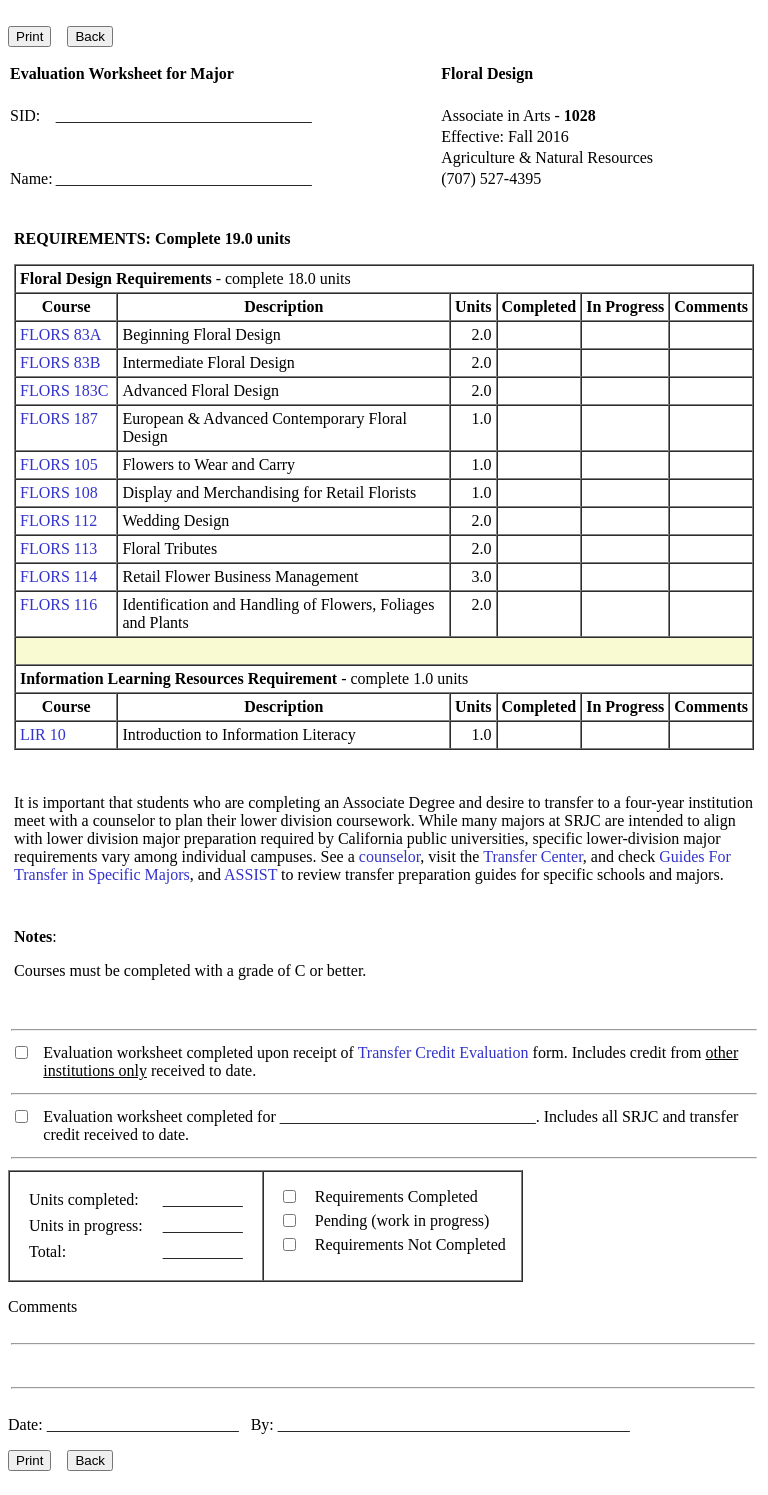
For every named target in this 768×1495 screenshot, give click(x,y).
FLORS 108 (59, 492)
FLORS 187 (59, 418)
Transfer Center (533, 856)
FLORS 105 (59, 464)
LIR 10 (43, 734)
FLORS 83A (60, 334)
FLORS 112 (58, 520)
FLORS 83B (60, 362)
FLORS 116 (58, 604)
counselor (390, 856)
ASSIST (250, 874)
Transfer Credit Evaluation (443, 1052)
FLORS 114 (58, 576)
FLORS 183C (64, 390)
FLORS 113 (58, 548)
